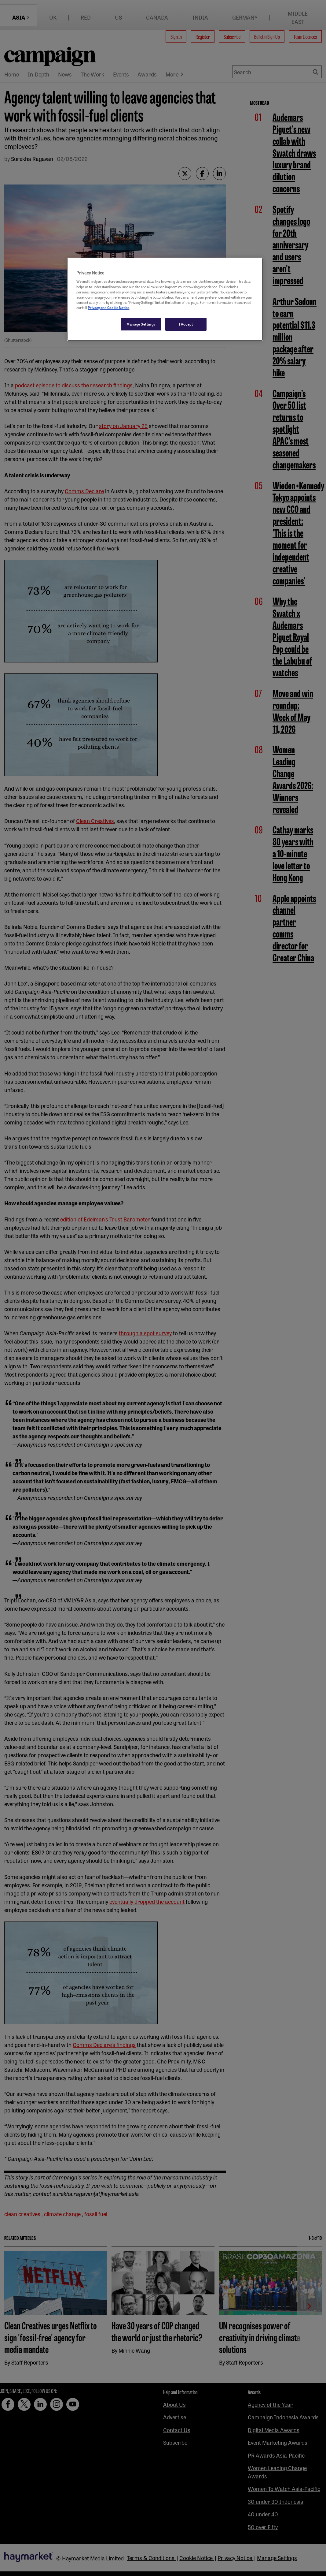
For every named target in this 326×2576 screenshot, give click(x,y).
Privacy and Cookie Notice (108, 307)
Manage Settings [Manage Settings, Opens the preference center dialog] (141, 324)
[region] (165, 299)
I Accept (186, 324)
